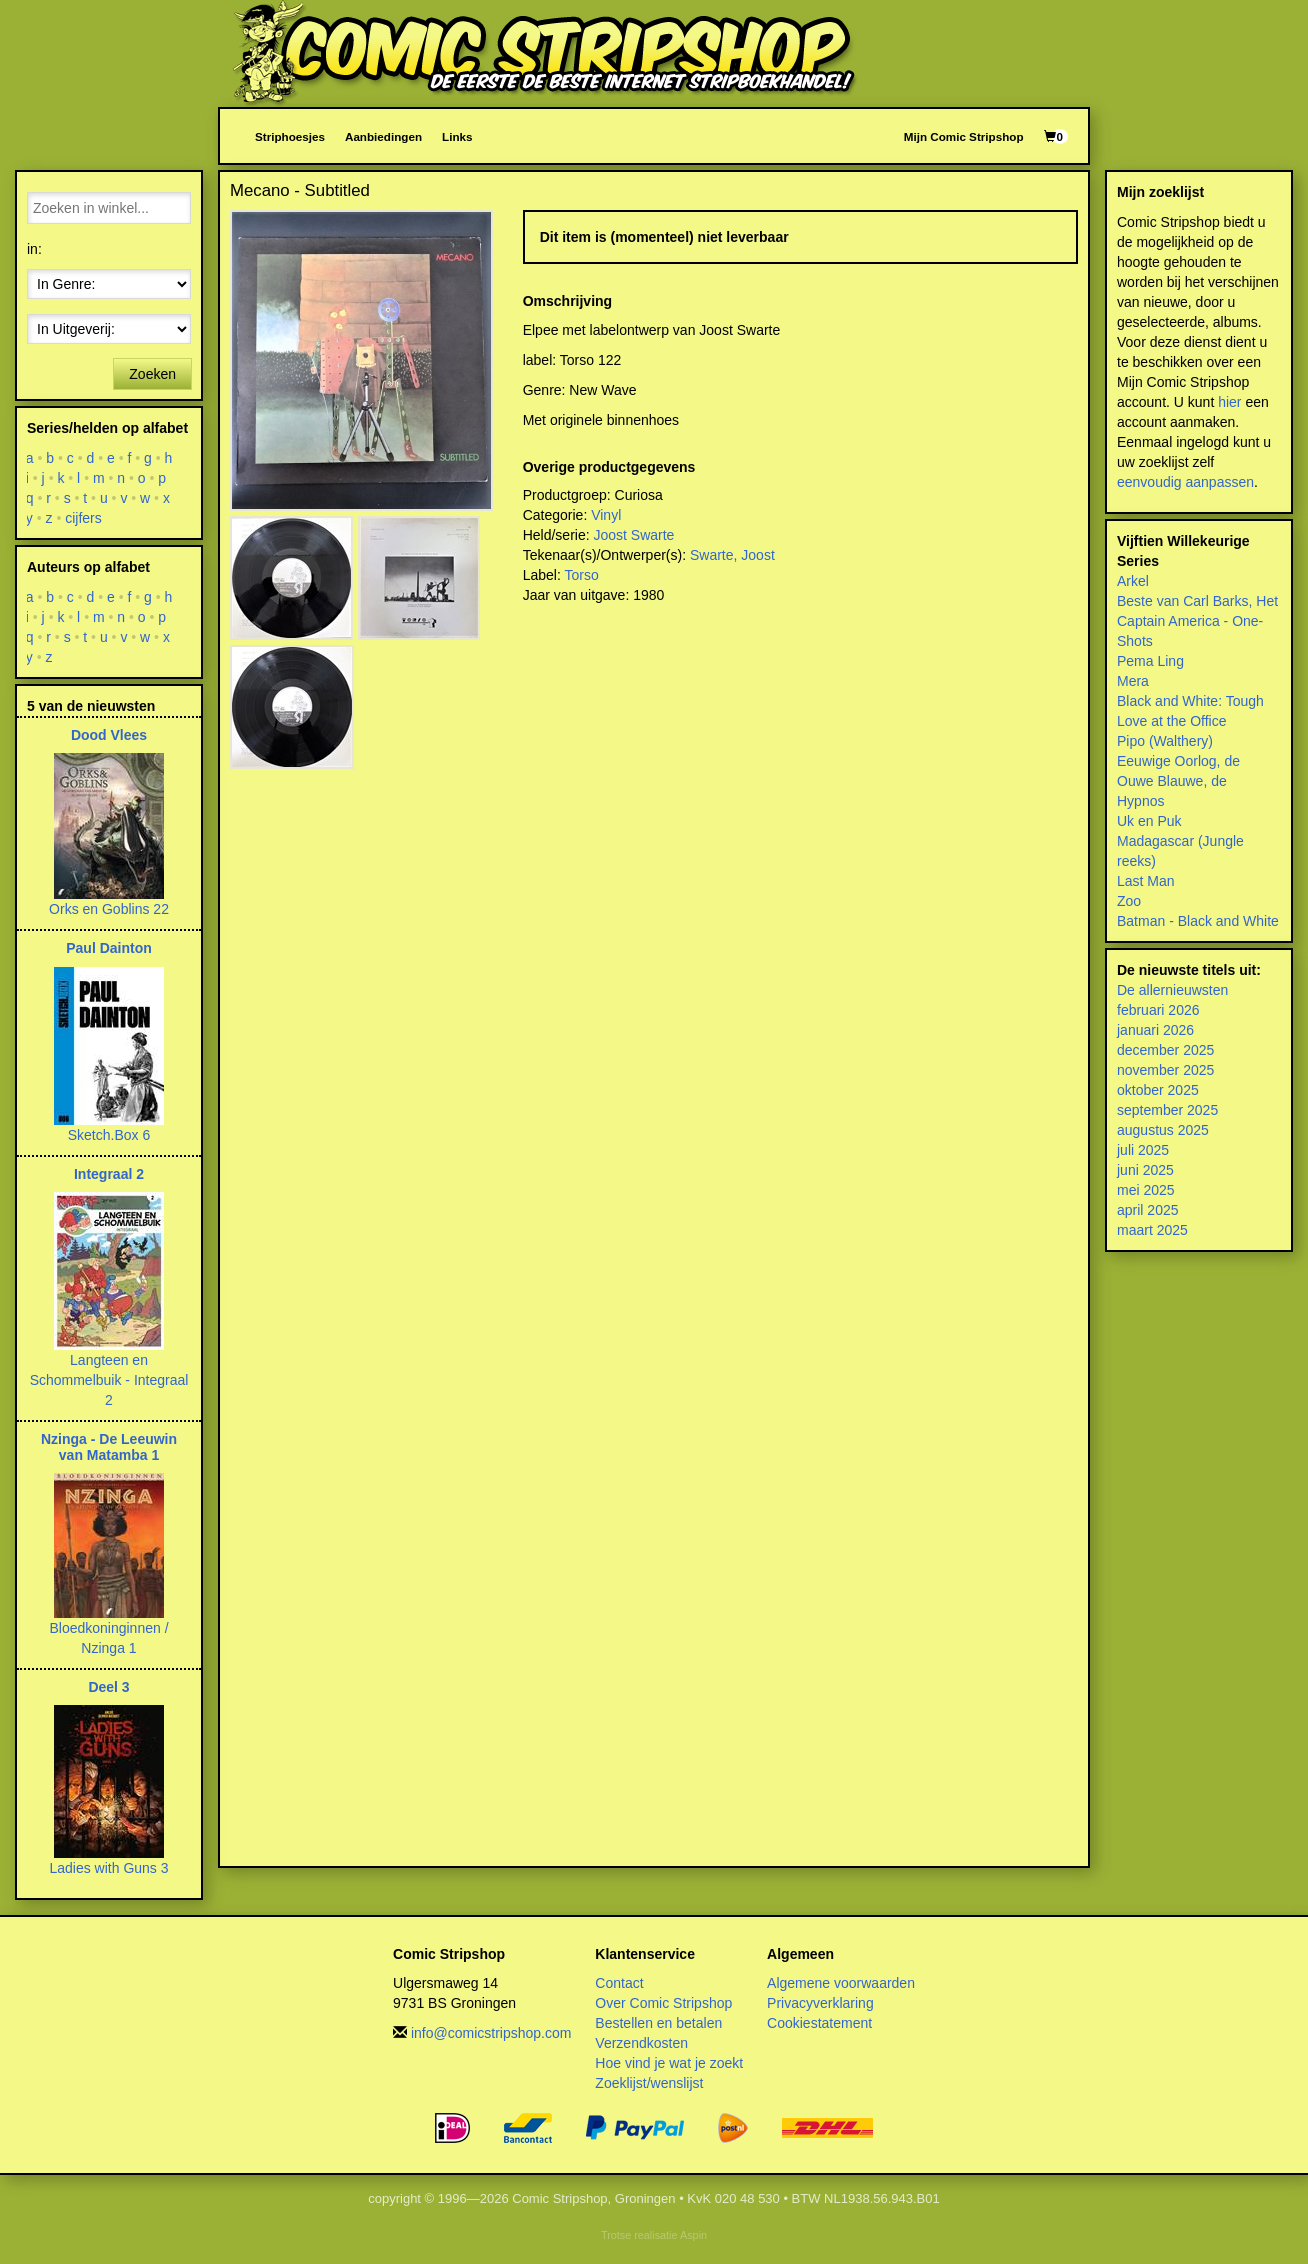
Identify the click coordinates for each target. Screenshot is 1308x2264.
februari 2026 (1158, 1010)
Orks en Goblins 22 (109, 909)
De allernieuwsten (1172, 990)
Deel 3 (108, 1687)
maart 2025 (1152, 1230)
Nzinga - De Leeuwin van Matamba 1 (109, 1446)
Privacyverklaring (820, 2003)
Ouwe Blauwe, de (1172, 781)
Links (457, 136)
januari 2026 (1155, 1030)
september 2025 (1167, 1110)
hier (1229, 402)
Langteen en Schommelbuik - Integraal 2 (109, 1380)
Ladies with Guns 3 (108, 1868)
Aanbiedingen (383, 136)
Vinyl (606, 515)
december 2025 (1165, 1050)
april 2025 (1148, 1210)
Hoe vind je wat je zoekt (669, 2063)
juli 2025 (1143, 1150)
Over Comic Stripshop (663, 2003)
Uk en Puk (1149, 821)
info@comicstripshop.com (491, 2033)
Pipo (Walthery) (1165, 741)
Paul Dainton (109, 948)
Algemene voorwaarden (841, 1983)
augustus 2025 (1163, 1130)
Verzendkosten (641, 2043)
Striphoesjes (290, 136)
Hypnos (1140, 801)
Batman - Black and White (1198, 921)
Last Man (1146, 881)
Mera (1133, 681)
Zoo (1129, 901)
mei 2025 (1146, 1190)
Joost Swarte (633, 535)
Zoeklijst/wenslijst (649, 2083)
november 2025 (1165, 1070)
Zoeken (152, 374)
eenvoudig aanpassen (1185, 482)
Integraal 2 (109, 1174)
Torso (581, 575)
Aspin (693, 2235)
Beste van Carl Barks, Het (1197, 601)
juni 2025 (1145, 1170)
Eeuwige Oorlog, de (1178, 761)
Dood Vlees (109, 735)
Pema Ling (1150, 661)
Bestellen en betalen (658, 2023)
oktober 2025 (1158, 1090)
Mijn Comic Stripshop (964, 136)
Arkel (1133, 581)
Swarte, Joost (732, 555)
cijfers (83, 518)
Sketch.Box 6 (109, 1135)
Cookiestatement (819, 2023)
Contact (619, 1983)
